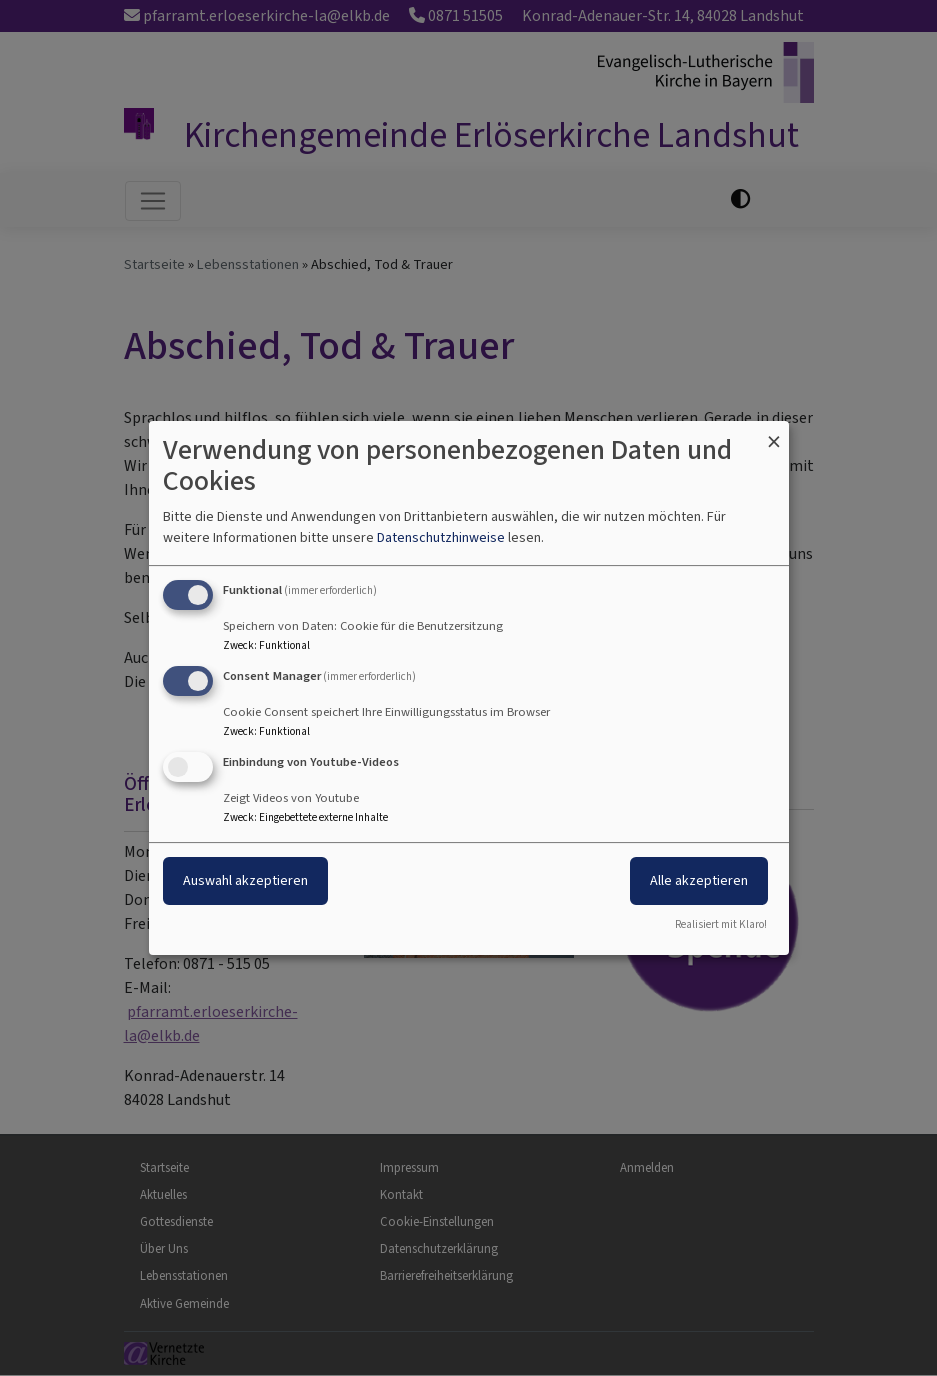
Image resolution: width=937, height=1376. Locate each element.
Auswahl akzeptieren (245, 880)
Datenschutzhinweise (441, 537)
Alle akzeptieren (699, 880)
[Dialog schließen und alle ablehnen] (774, 433)
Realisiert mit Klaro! (721, 924)
